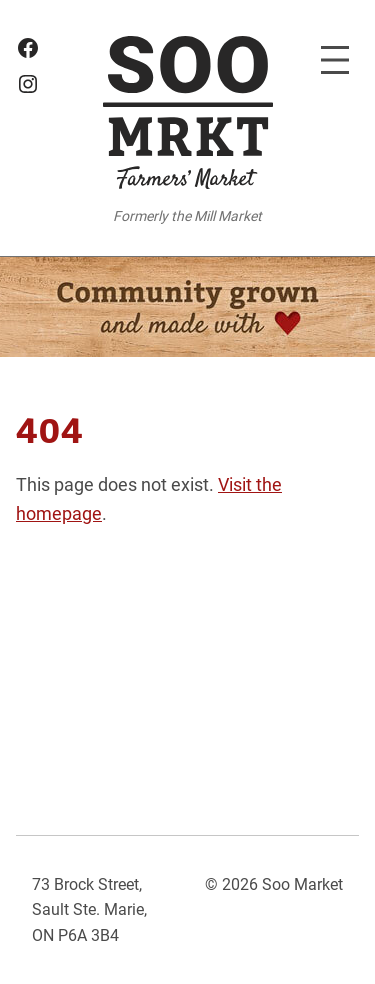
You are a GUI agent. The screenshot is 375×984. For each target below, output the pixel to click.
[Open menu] (335, 60)
